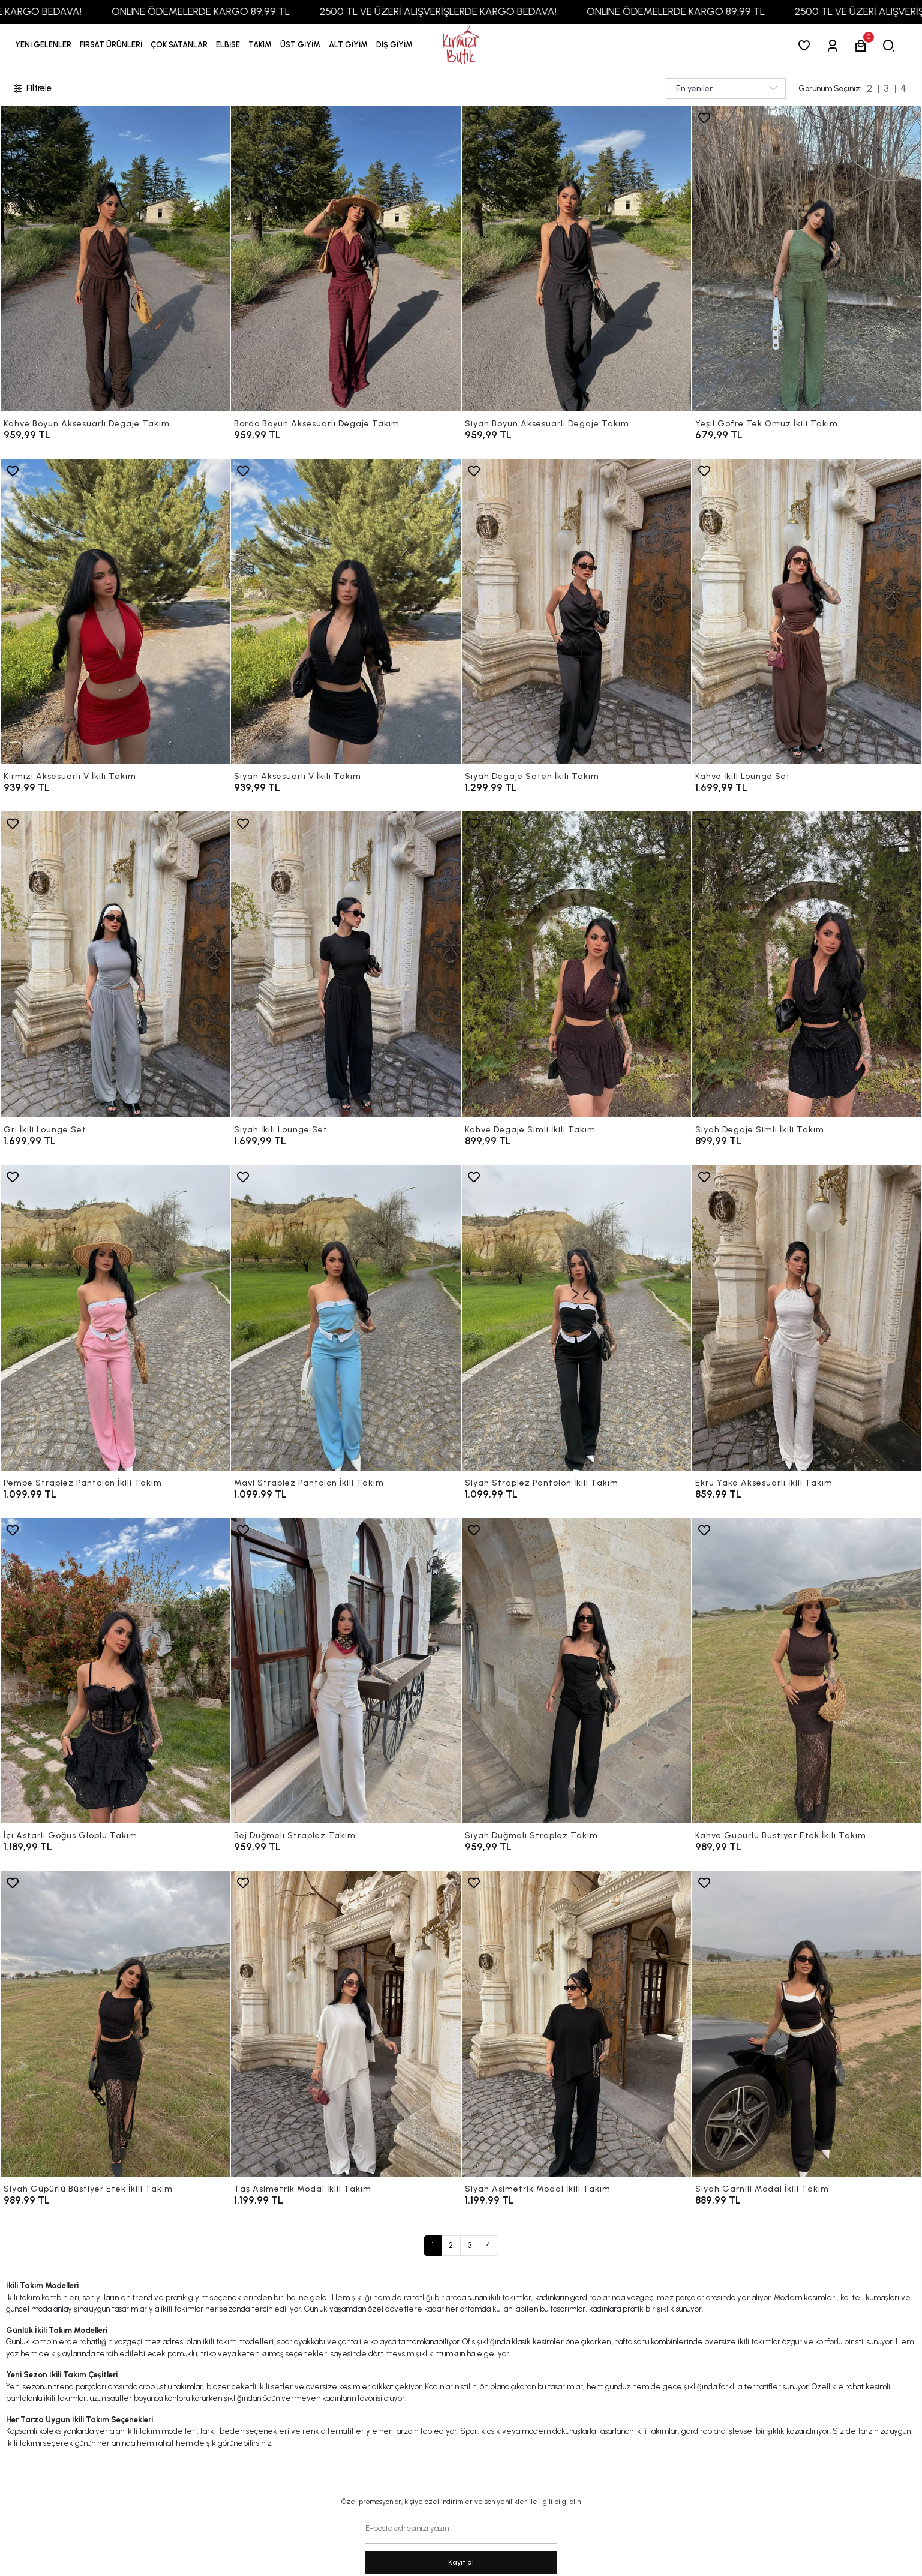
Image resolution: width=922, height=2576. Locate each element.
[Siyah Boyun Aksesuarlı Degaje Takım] (576, 258)
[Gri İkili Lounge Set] (115, 964)
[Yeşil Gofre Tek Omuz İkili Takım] (806, 258)
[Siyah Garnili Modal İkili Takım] (806, 2024)
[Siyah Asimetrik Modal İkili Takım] (576, 2024)
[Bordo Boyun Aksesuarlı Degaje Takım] (345, 258)
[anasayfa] (461, 45)
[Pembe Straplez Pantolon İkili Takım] (115, 1318)
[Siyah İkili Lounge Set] (345, 964)
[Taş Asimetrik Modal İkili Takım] (345, 2024)
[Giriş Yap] (834, 45)
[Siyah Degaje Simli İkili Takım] (806, 964)
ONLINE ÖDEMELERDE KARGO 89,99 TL (239, 11)
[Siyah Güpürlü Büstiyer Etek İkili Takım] (115, 2024)
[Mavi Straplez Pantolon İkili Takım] (345, 1318)
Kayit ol (461, 2562)
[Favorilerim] (806, 45)
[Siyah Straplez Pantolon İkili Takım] (576, 1318)
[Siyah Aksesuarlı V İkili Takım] (345, 612)
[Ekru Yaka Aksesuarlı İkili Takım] (806, 1318)
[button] (111, 45)
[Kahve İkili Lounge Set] (806, 612)
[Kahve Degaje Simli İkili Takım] (576, 964)
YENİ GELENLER (43, 44)
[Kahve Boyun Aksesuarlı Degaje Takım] (115, 258)
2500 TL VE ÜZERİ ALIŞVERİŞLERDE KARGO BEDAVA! (476, 11)
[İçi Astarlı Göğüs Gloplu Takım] (115, 1671)
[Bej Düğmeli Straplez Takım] (345, 1671)
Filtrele (32, 88)
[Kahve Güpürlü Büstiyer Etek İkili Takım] (806, 1671)
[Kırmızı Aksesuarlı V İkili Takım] (115, 612)
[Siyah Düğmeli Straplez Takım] (576, 1671)
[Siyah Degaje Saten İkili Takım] (576, 612)
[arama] (891, 45)
